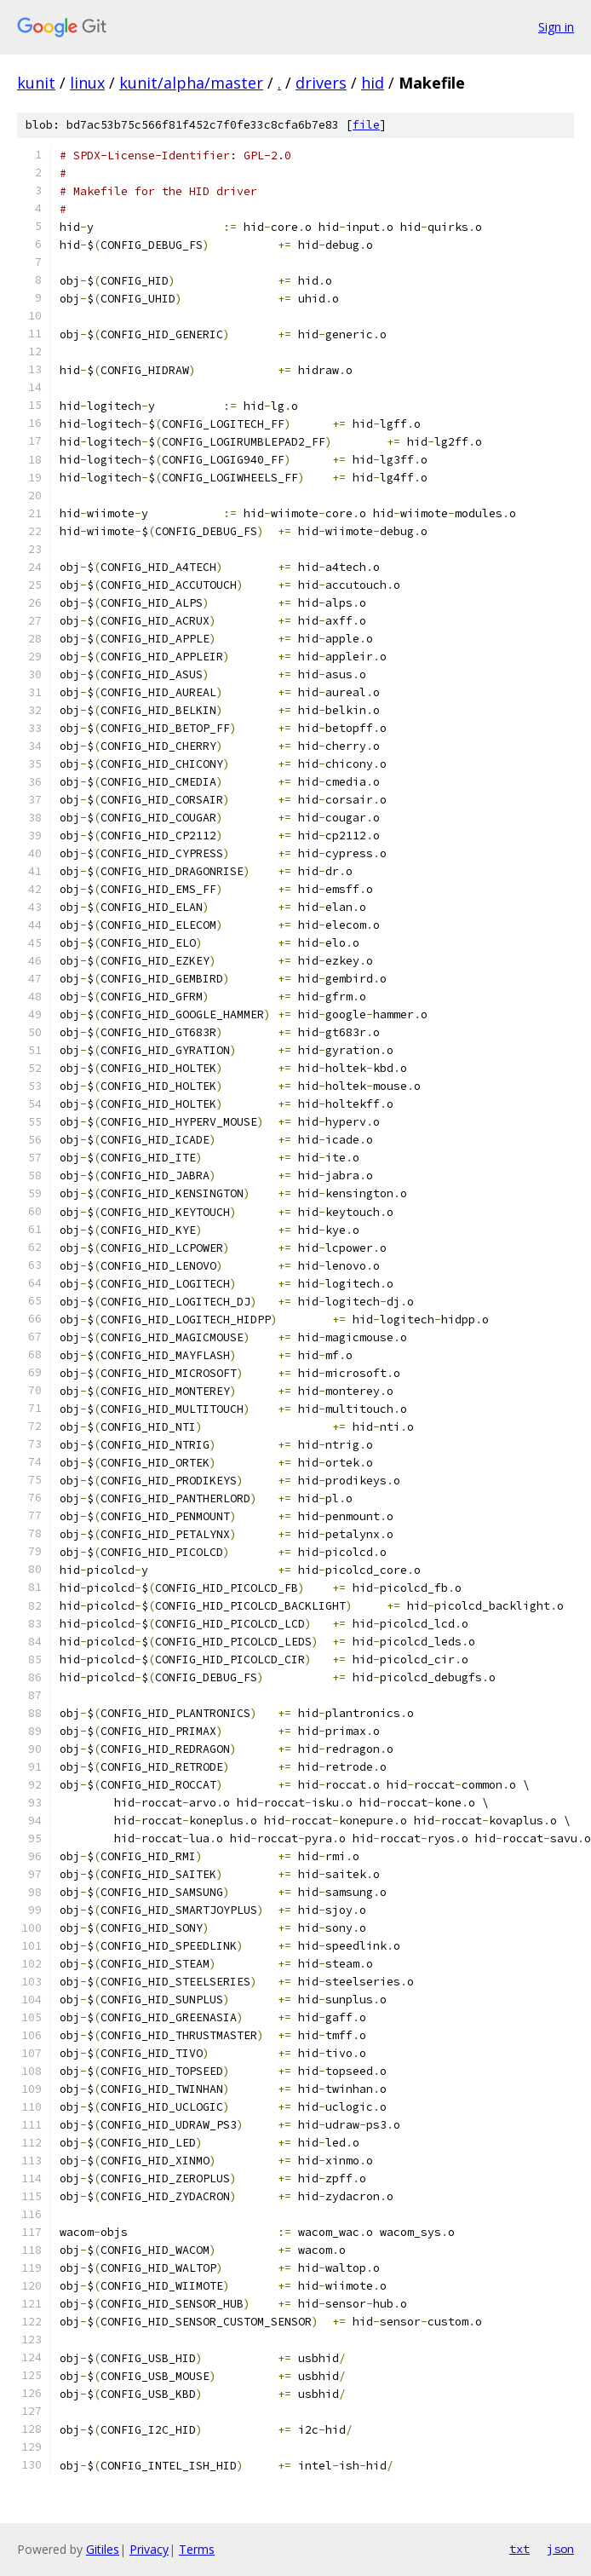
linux (87, 82)
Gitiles (102, 2549)
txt (519, 2548)
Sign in (556, 27)
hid (372, 82)
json (560, 2548)
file (366, 125)
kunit (36, 82)
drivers (321, 82)
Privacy (149, 2549)
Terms (197, 2549)
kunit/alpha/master (191, 82)
